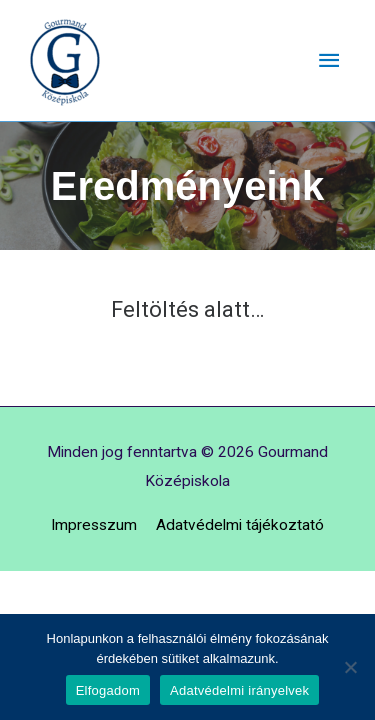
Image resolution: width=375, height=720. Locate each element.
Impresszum (94, 525)
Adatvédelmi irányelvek (239, 690)
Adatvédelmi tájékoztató (240, 525)
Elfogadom (108, 690)
